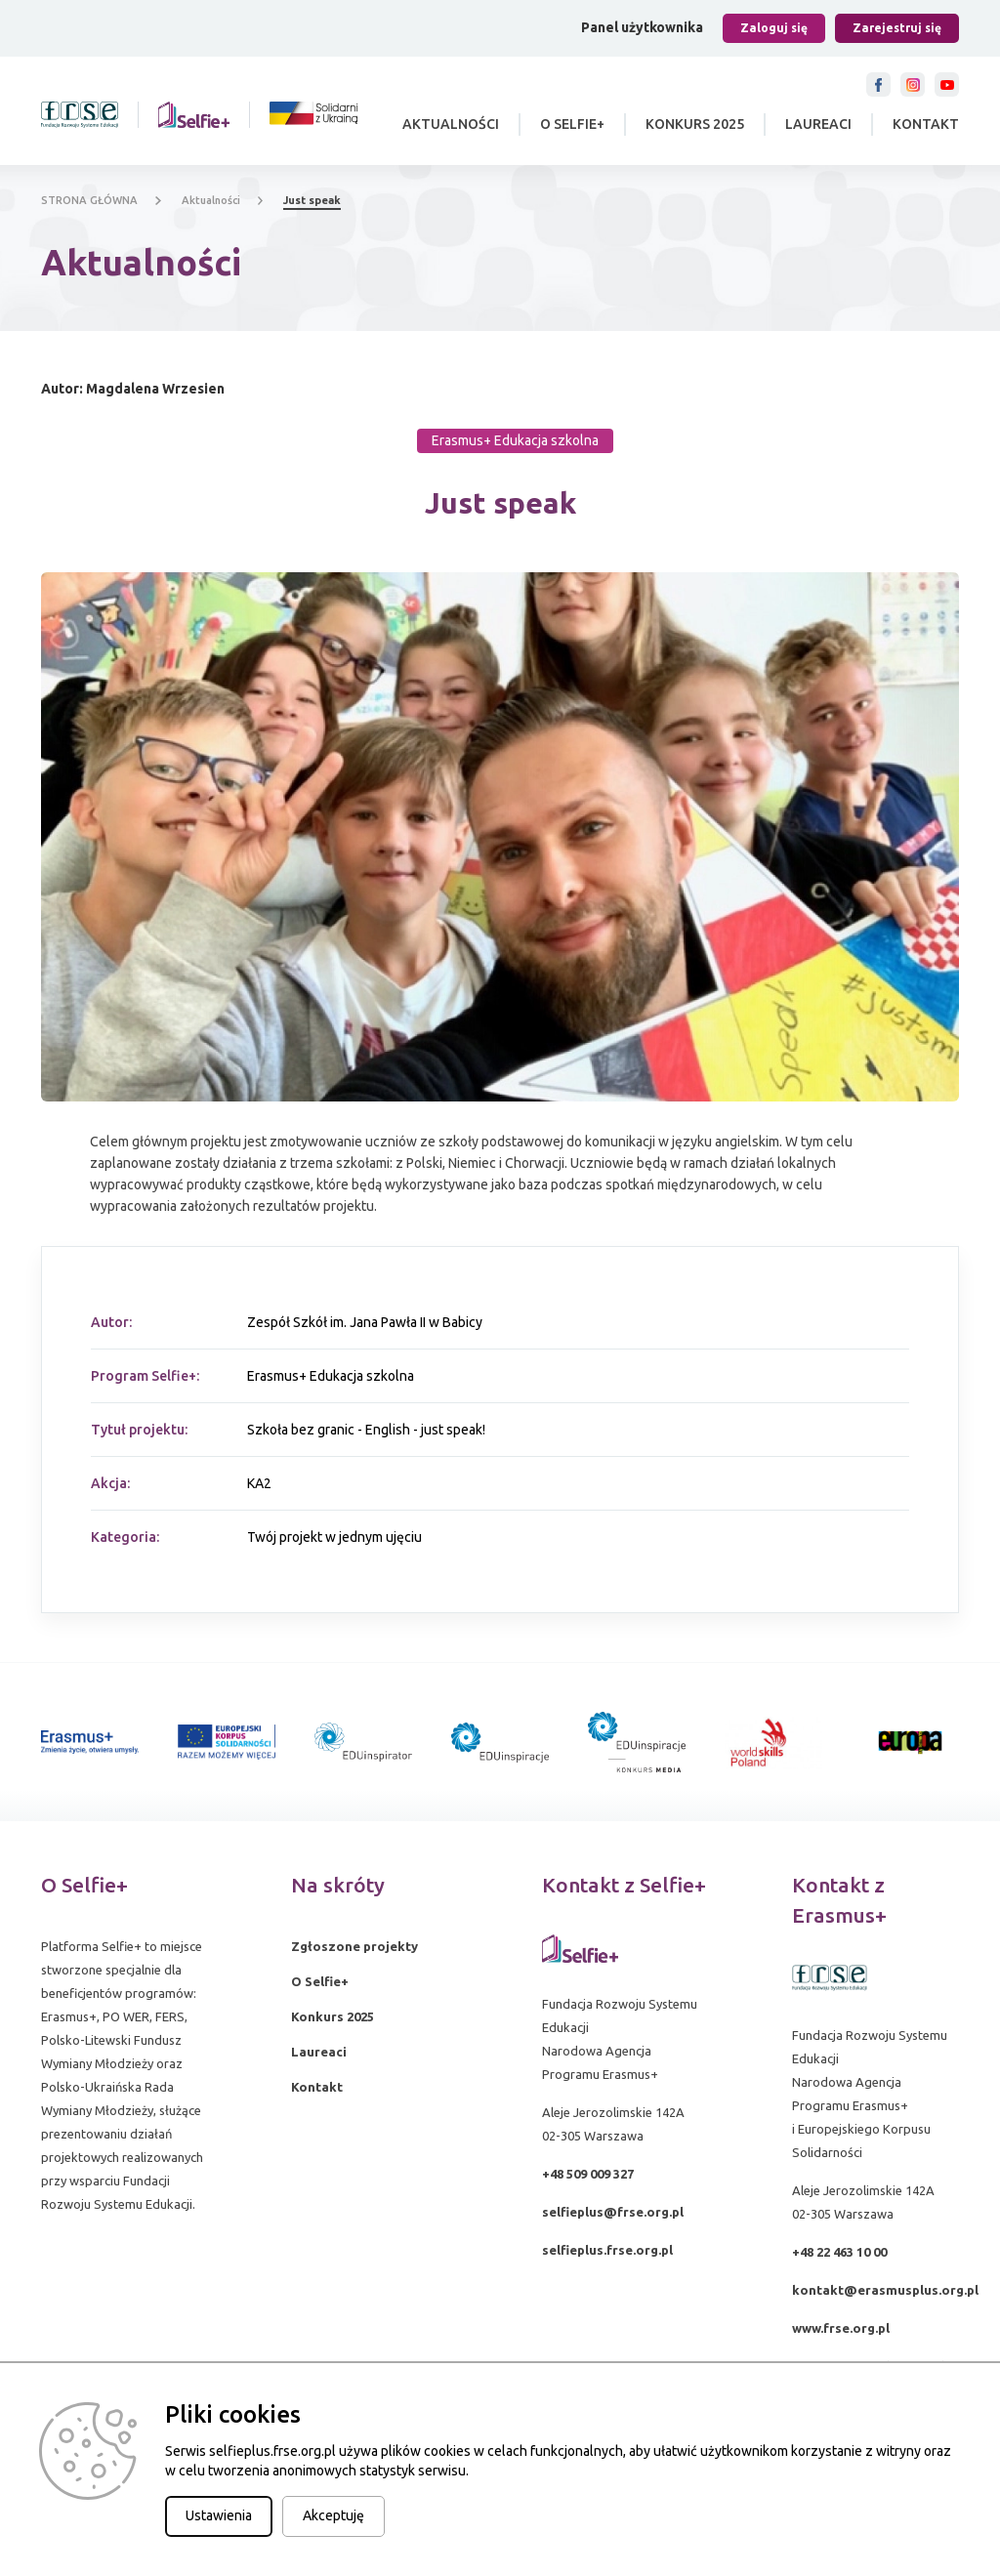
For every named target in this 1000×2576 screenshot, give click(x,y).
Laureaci (818, 124)
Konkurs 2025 (695, 124)
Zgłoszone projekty (354, 1946)
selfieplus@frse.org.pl (613, 2212)
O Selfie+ (572, 124)
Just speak (312, 200)
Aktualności (450, 124)
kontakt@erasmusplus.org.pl (885, 2290)
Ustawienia (219, 2515)
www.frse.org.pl (841, 2328)
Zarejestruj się (897, 27)
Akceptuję (333, 2515)
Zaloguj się (774, 27)
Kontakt (926, 124)
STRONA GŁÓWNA (89, 200)
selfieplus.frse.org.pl (607, 2250)
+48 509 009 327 (588, 2174)
